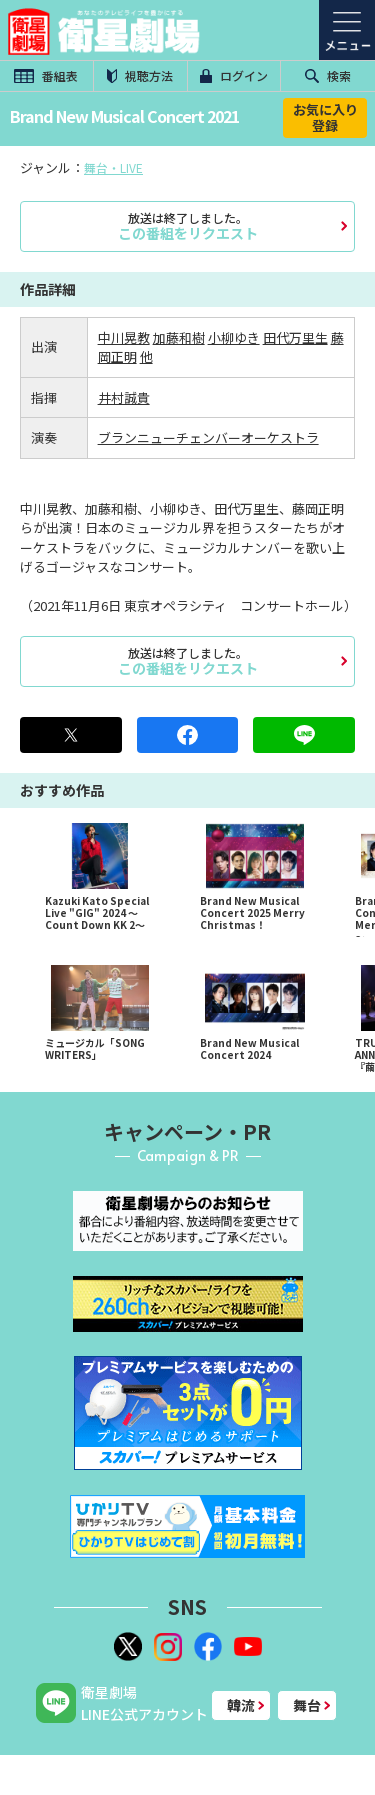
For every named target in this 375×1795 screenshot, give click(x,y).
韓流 (241, 1705)
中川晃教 (124, 337)
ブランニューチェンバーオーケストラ (208, 437)
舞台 (307, 1705)
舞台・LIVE (113, 167)
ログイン (234, 75)
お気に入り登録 (325, 117)
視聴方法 (140, 75)
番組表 (46, 75)
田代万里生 (295, 337)
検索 (328, 75)
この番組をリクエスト (187, 226)
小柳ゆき (234, 337)
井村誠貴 (124, 397)
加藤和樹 (179, 337)
